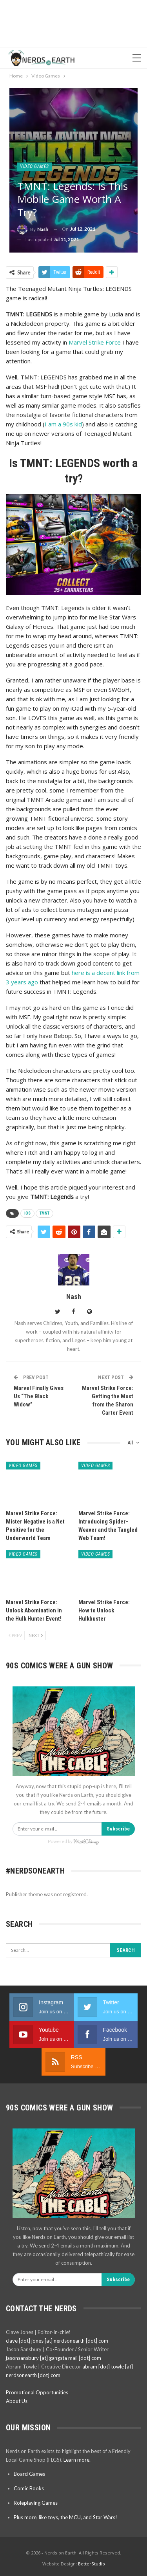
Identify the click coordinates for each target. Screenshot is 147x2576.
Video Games (34, 166)
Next (36, 1635)
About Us (16, 2401)
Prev (15, 1635)
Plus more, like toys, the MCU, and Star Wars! (65, 2517)
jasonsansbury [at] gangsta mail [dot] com (53, 2358)
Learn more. (77, 2460)
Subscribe (118, 1829)
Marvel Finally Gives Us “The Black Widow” (39, 1396)
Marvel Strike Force (95, 342)
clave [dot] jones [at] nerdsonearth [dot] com (57, 2341)
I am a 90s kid (63, 424)
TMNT (44, 1213)
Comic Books (29, 2488)
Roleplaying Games (36, 2503)
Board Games (29, 2474)
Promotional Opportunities (37, 2392)
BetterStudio (91, 2564)
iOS (27, 1213)
